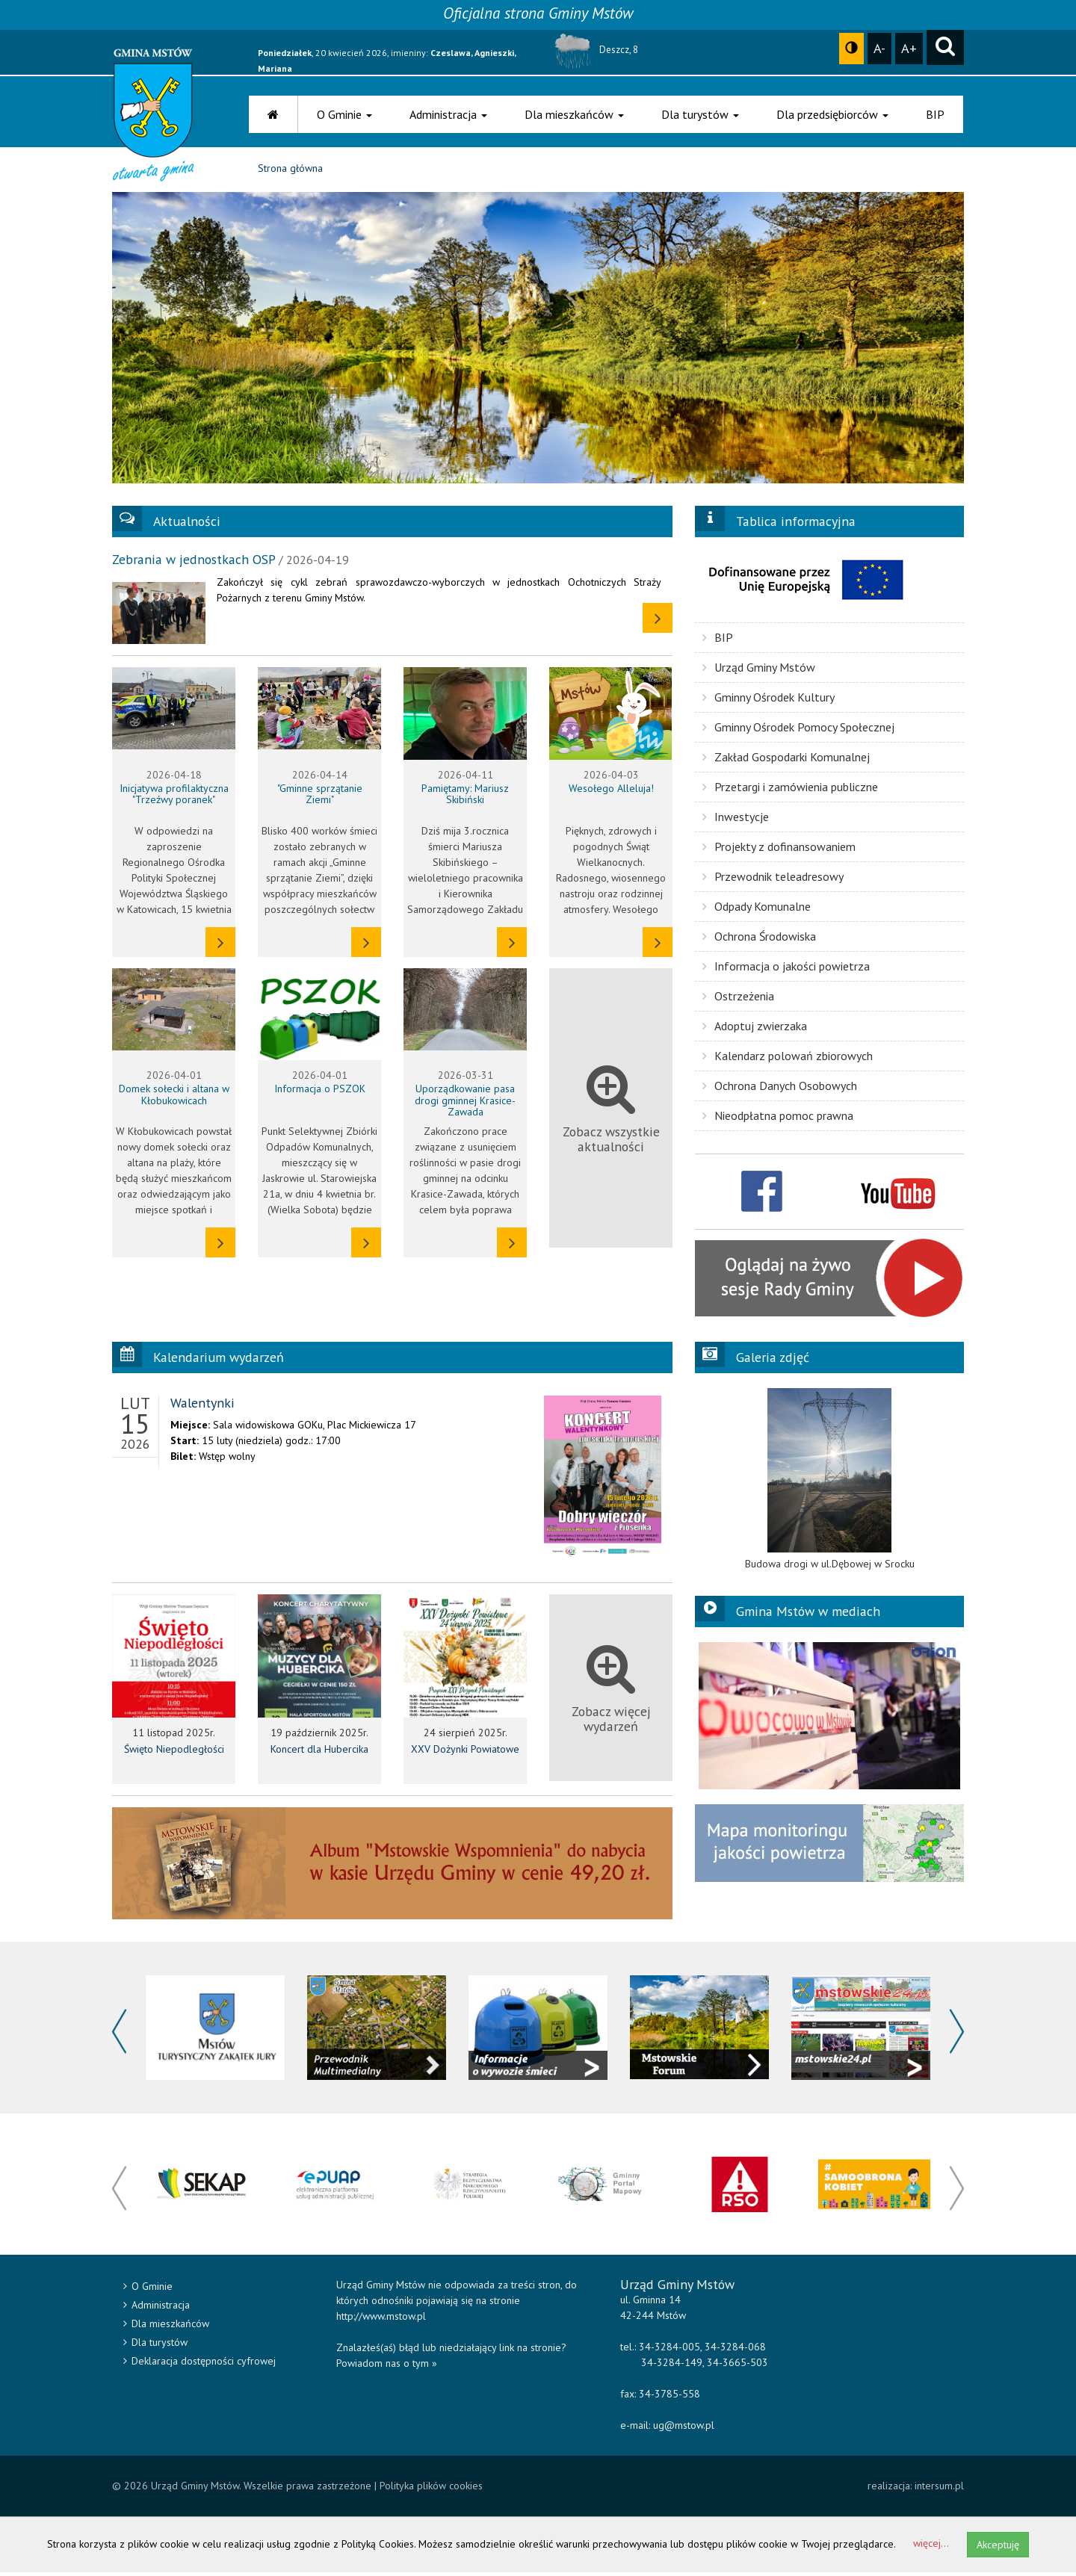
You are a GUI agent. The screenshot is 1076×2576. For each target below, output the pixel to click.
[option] (829, 1482)
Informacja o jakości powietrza (786, 969)
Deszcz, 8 (593, 49)
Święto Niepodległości (174, 1752)
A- (879, 48)
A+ (909, 48)
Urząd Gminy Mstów (758, 670)
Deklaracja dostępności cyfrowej (199, 2364)
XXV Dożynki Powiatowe (465, 1752)
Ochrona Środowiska (759, 939)
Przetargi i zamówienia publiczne (790, 789)
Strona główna (290, 172)
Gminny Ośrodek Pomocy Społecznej (798, 729)
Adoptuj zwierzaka (754, 1028)
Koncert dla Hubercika (319, 1752)
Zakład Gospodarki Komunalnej (786, 759)
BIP (935, 114)
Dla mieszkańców (574, 114)
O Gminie (344, 114)
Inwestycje (735, 819)
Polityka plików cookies (431, 2489)
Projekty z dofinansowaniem (779, 849)
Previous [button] (119, 2035)
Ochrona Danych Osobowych (779, 1088)
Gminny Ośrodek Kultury (768, 700)
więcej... (931, 2547)
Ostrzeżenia (738, 998)
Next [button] (957, 2035)
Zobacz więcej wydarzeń (611, 1692)
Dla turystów (700, 114)
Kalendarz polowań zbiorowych (787, 1058)
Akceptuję (998, 2548)
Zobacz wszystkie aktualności (611, 1111)
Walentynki (202, 1405)
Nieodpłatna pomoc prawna (777, 1118)
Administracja (448, 114)
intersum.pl (939, 2489)
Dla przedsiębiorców (832, 114)
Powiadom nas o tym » (386, 2367)
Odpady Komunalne (756, 909)
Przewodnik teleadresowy (773, 879)
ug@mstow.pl (683, 2429)
